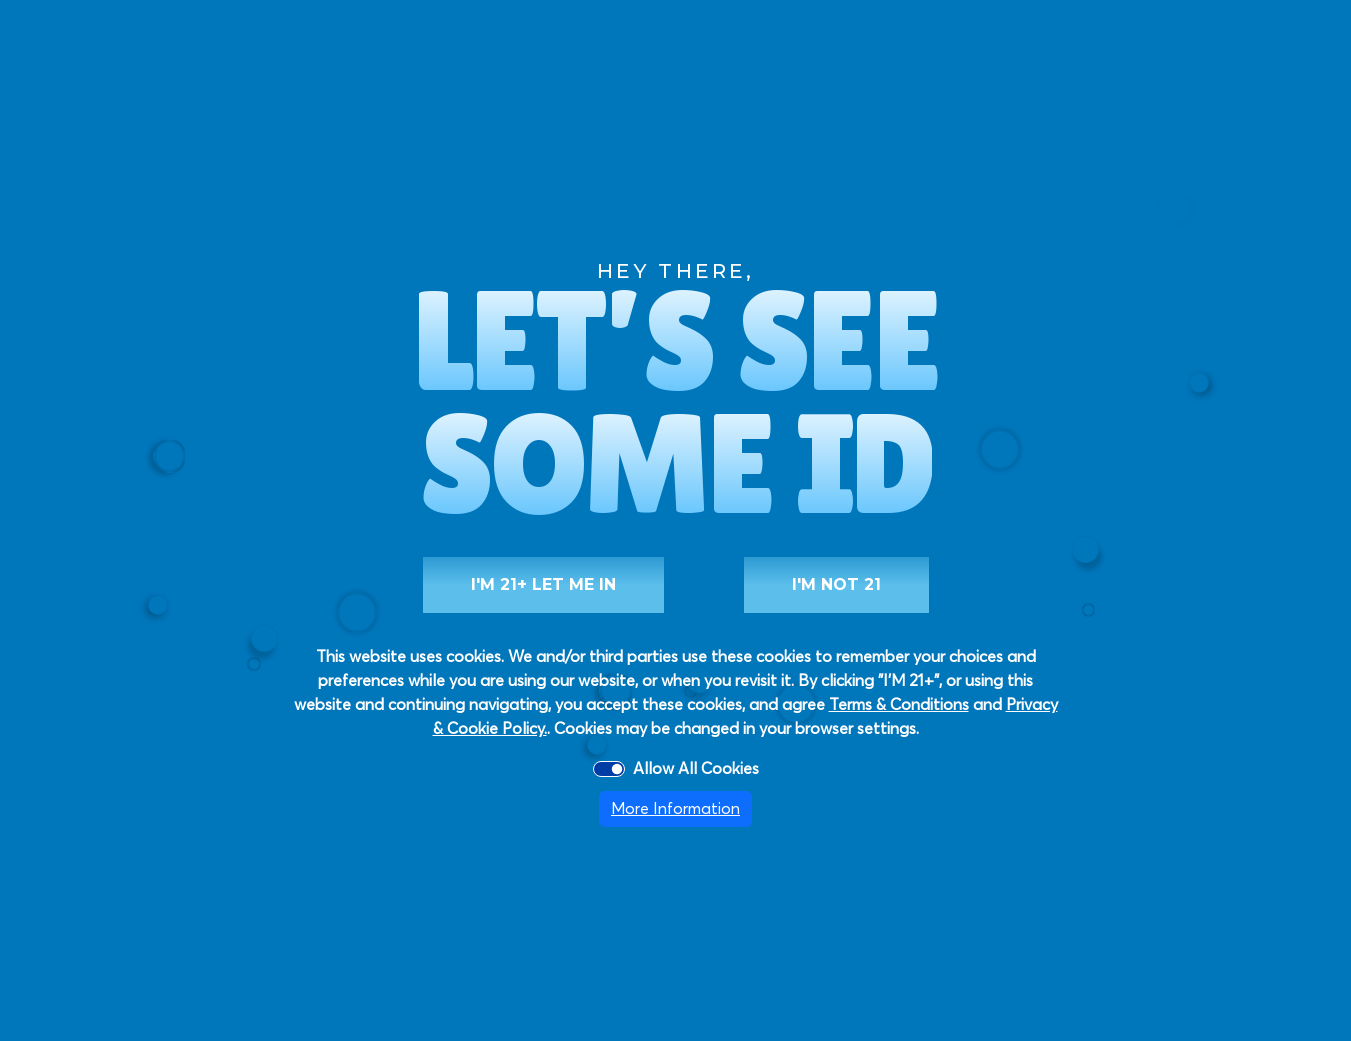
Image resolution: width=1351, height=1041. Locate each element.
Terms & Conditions (899, 705)
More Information (675, 809)
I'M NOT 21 (836, 584)
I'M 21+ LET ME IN (543, 584)
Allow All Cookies (696, 769)
